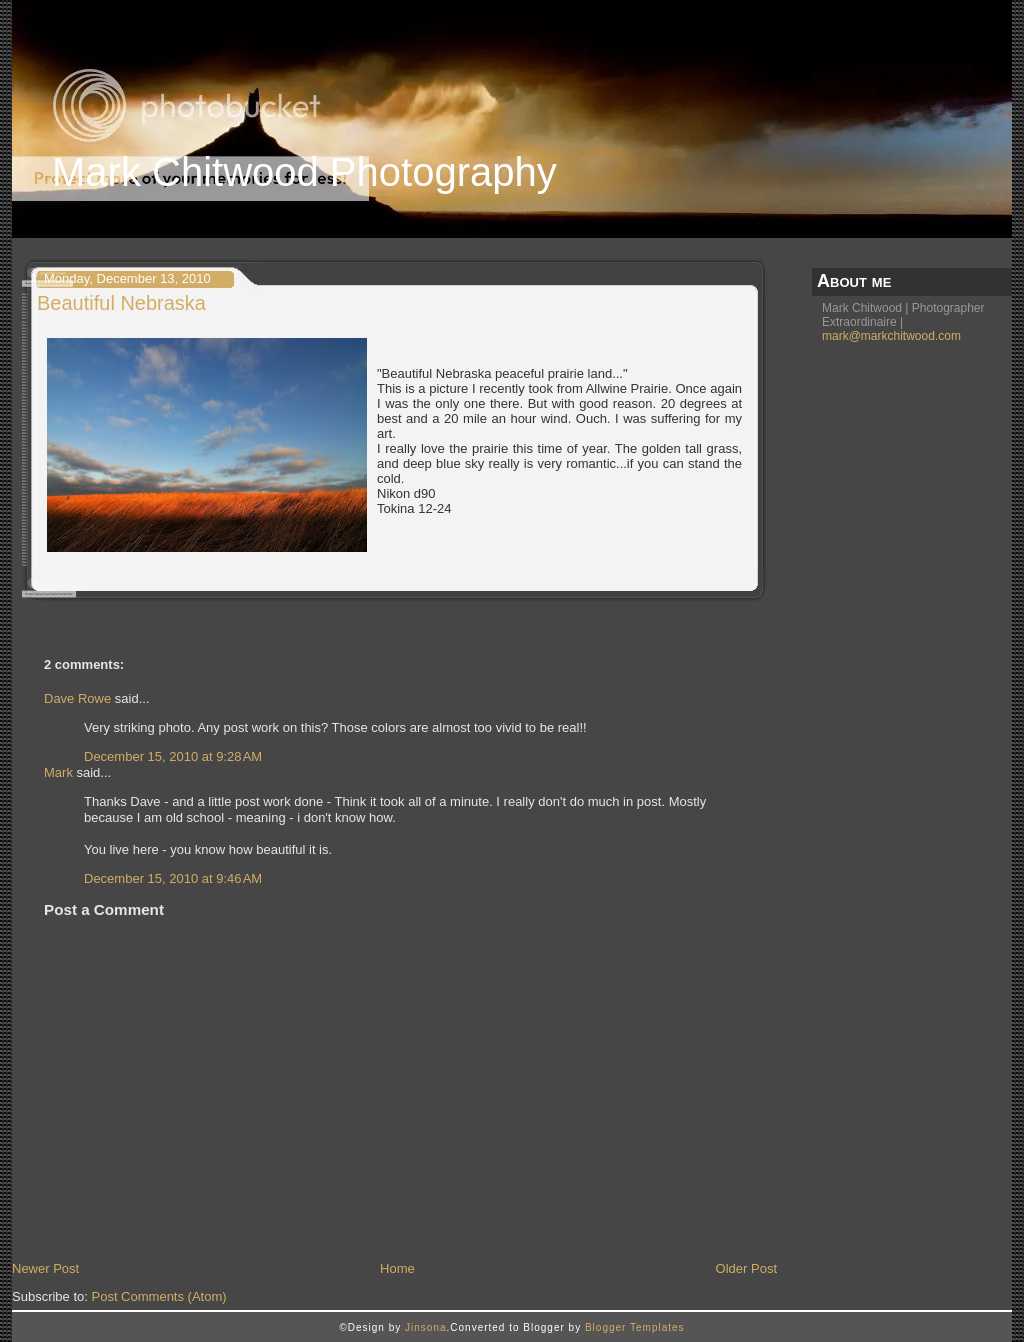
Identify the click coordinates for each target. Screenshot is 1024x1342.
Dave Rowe (77, 698)
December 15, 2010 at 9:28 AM (173, 756)
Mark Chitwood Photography (304, 172)
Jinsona (425, 1327)
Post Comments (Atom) (159, 1296)
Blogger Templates (635, 1327)
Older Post (746, 1268)
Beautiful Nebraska (121, 303)
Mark (58, 772)
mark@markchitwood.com (891, 336)
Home (397, 1268)
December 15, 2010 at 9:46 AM (173, 878)
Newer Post (45, 1268)
